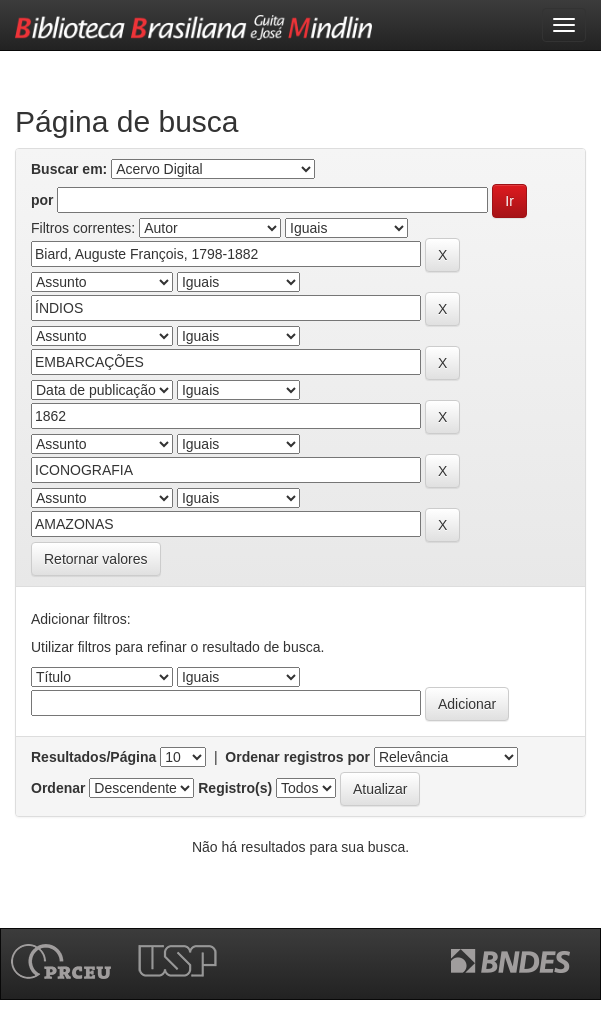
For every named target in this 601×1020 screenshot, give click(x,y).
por (42, 200)
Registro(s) (235, 788)
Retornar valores (96, 559)
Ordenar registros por (297, 757)
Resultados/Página (93, 757)
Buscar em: (69, 169)
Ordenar (58, 788)
